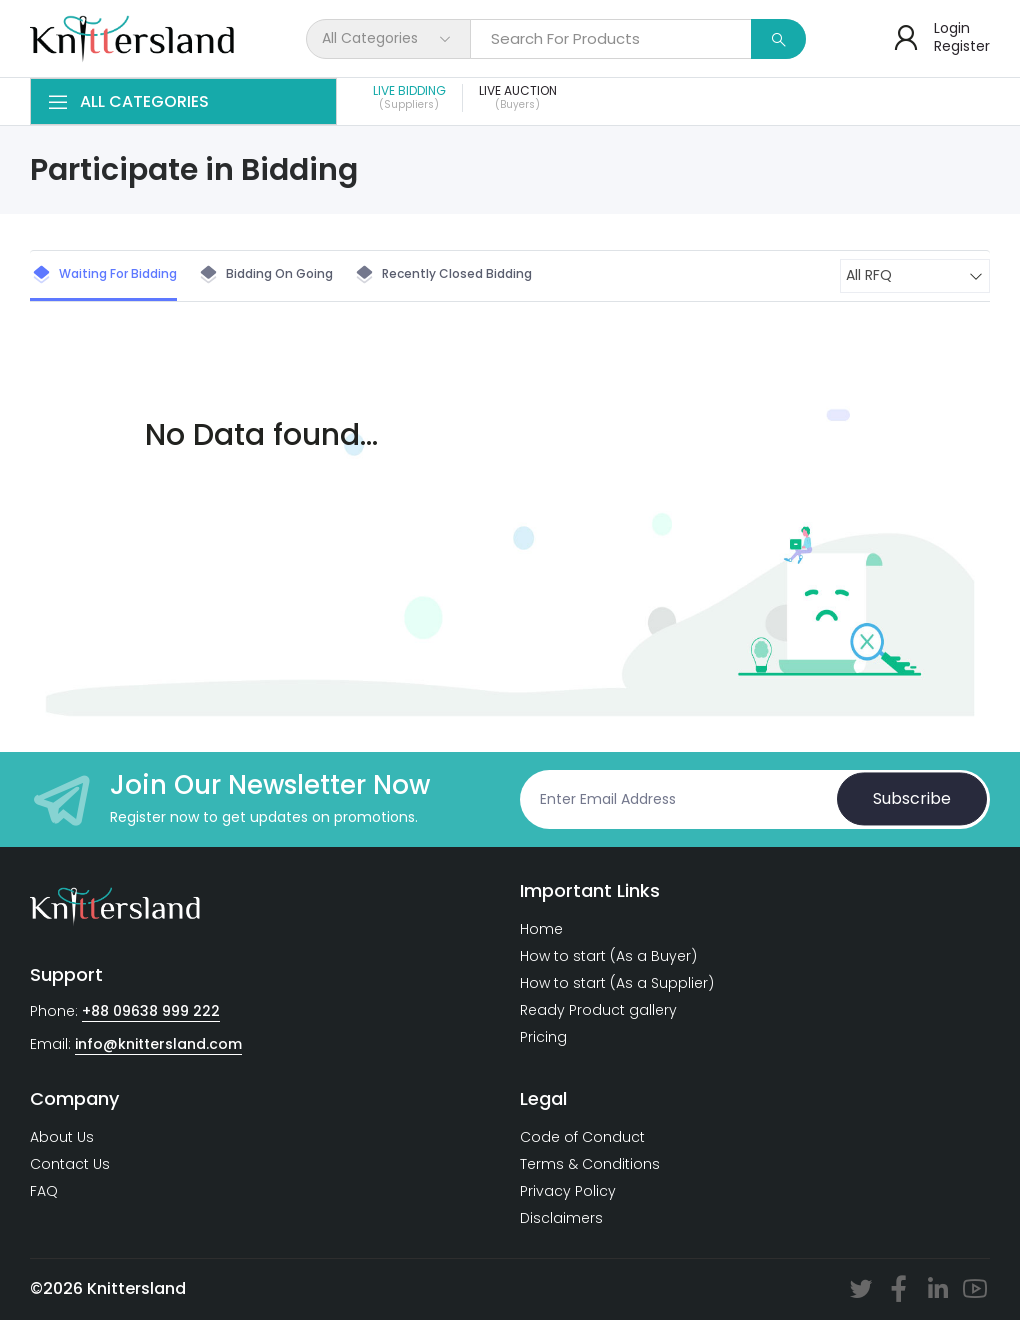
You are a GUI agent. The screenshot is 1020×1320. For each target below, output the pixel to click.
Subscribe (912, 798)
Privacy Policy (568, 1191)
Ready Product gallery (598, 1010)
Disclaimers (561, 1218)
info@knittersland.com (158, 1044)
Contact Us (70, 1164)
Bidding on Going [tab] (265, 274)
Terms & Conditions (590, 1164)
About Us (62, 1137)
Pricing (543, 1037)
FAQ (44, 1191)
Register (962, 46)
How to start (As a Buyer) (608, 956)
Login (952, 28)
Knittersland (136, 1288)
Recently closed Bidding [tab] (442, 274)
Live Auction (518, 98)
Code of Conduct (582, 1137)
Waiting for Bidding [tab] (103, 274)
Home (541, 929)
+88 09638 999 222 (151, 1011)
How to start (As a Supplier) (617, 983)
